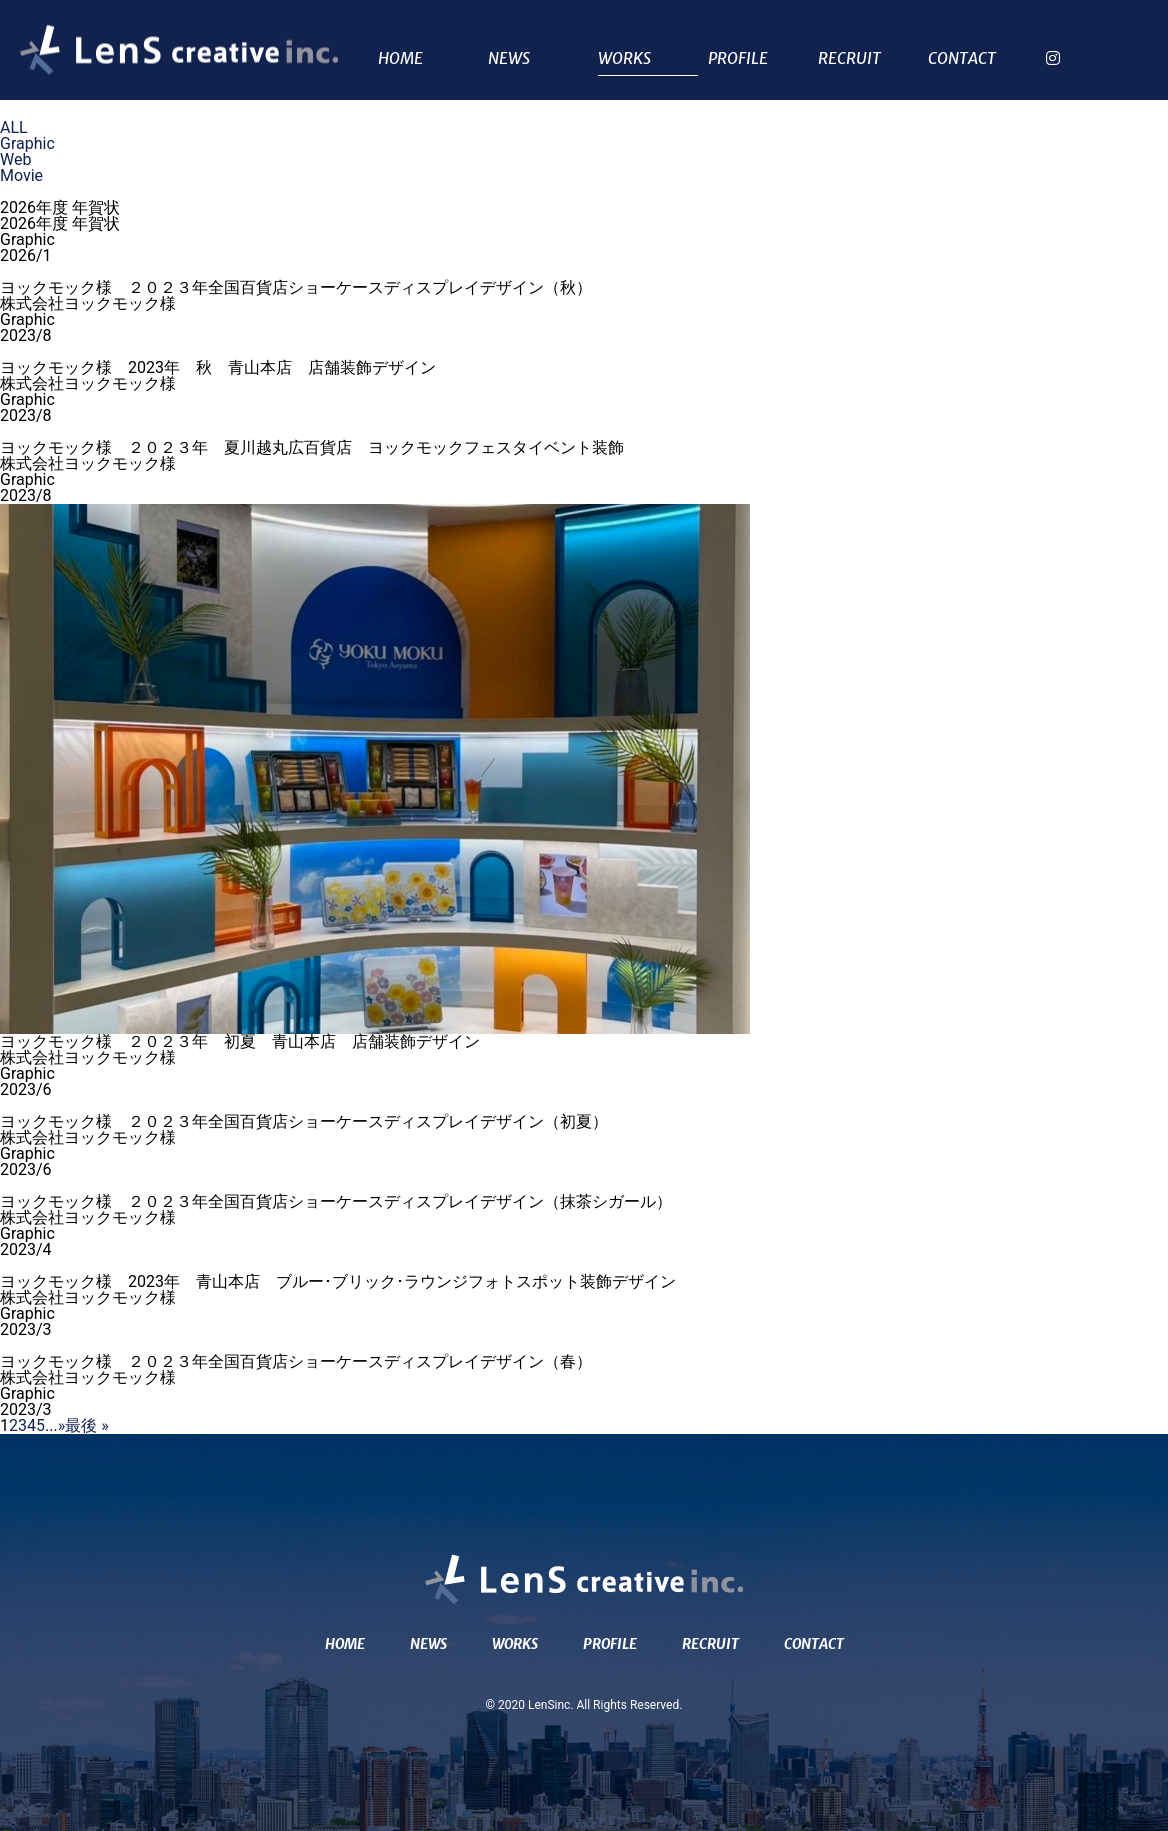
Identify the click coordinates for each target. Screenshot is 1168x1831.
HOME (400, 59)
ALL (14, 127)
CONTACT (962, 59)
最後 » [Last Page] (86, 1425)
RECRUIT (849, 59)
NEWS (509, 59)
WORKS (624, 59)
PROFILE (738, 59)
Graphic (27, 143)
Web (15, 159)
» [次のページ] (62, 1425)
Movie (21, 175)
